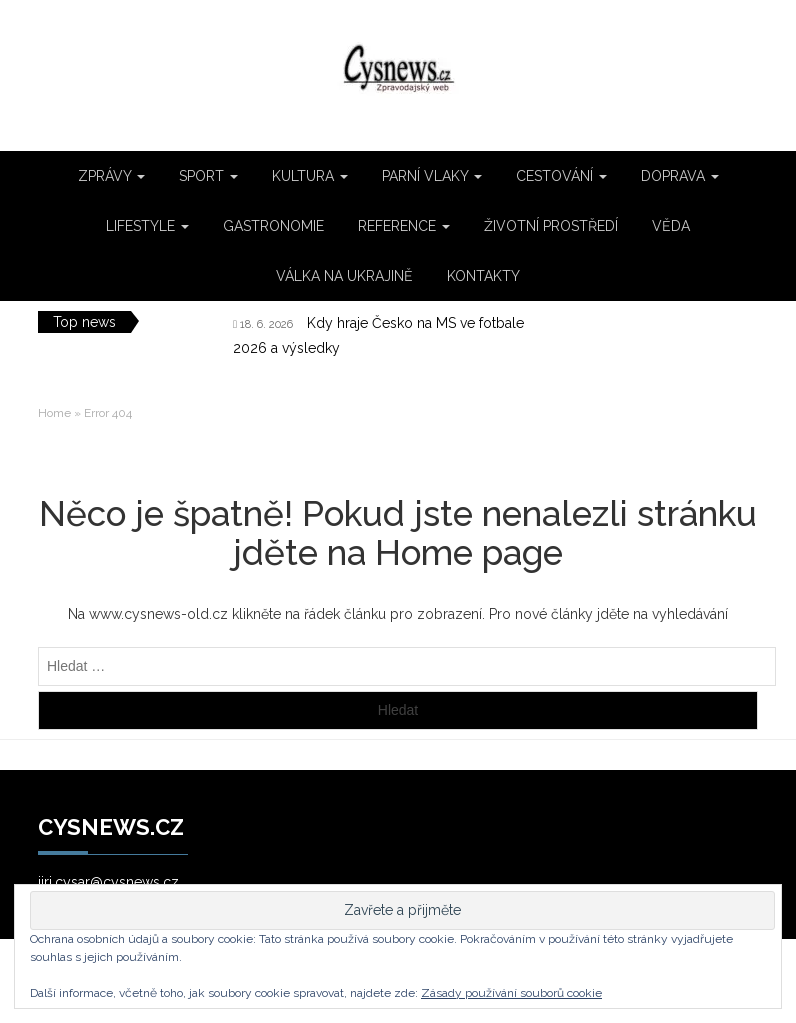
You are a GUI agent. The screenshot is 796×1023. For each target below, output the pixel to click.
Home (54, 413)
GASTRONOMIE (273, 226)
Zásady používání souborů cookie (511, 993)
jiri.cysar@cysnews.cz (108, 882)
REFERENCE (404, 226)
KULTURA (310, 176)
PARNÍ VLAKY (432, 176)
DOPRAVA (680, 176)
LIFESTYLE (147, 226)
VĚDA (671, 226)
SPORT (208, 176)
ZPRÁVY (111, 176)
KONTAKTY (483, 276)
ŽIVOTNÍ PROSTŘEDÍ (551, 226)
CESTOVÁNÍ (561, 176)
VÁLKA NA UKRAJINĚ (344, 276)
